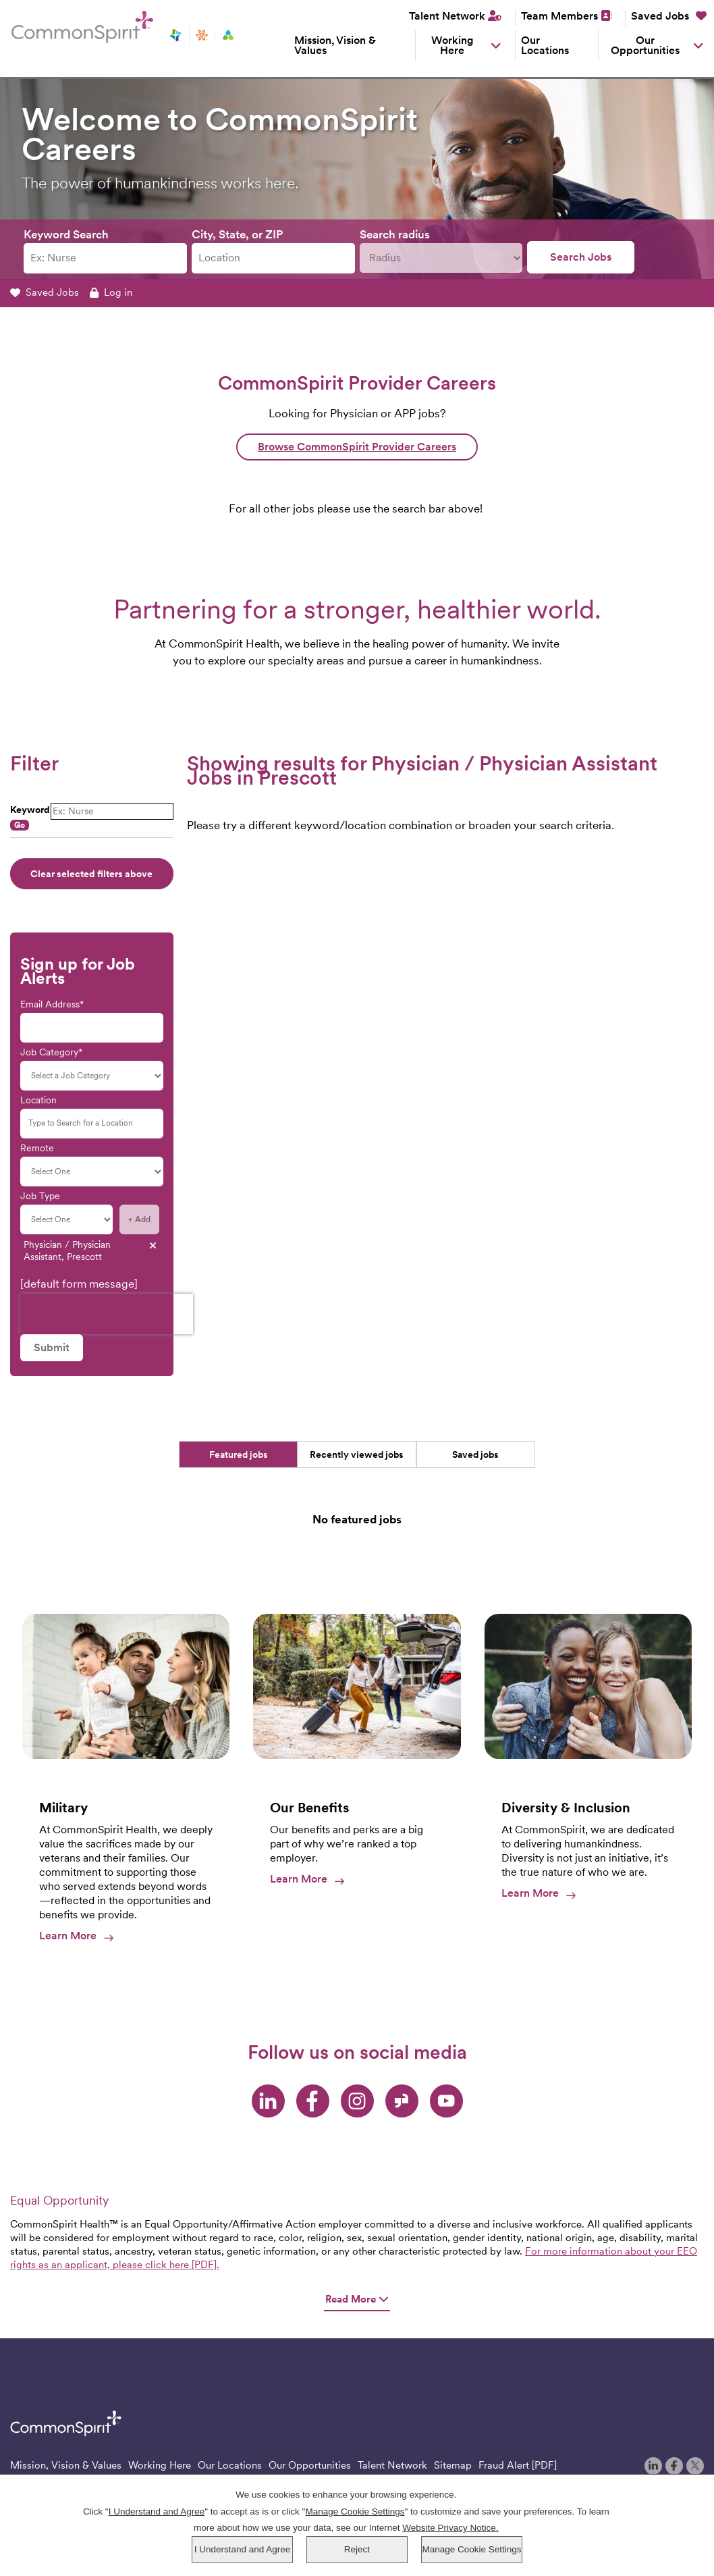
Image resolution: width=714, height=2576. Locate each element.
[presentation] (106, 1314)
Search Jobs (580, 257)
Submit (52, 1347)
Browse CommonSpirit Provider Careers (357, 446)
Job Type (40, 1195)
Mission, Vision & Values (335, 45)
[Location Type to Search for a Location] (91, 1123)
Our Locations (545, 45)
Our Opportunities (645, 45)
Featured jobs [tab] (238, 1454)
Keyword (30, 809)
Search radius (395, 234)
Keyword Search (66, 234)
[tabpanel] (357, 1525)
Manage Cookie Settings (471, 2549)
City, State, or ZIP (237, 234)
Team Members (559, 16)
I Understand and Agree (242, 2549)
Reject (357, 2549)
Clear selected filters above (91, 873)
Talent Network (447, 16)
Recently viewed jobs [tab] (357, 1454)
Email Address (50, 1004)
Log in (111, 292)
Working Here (452, 45)
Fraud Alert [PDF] (517, 2465)
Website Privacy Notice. (450, 2528)
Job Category (49, 1052)
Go (19, 825)
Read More (357, 2299)
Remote (37, 1147)
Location (38, 1100)
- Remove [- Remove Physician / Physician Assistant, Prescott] (153, 1244)
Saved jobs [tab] (475, 1454)
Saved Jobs (669, 16)
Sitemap (453, 2465)
